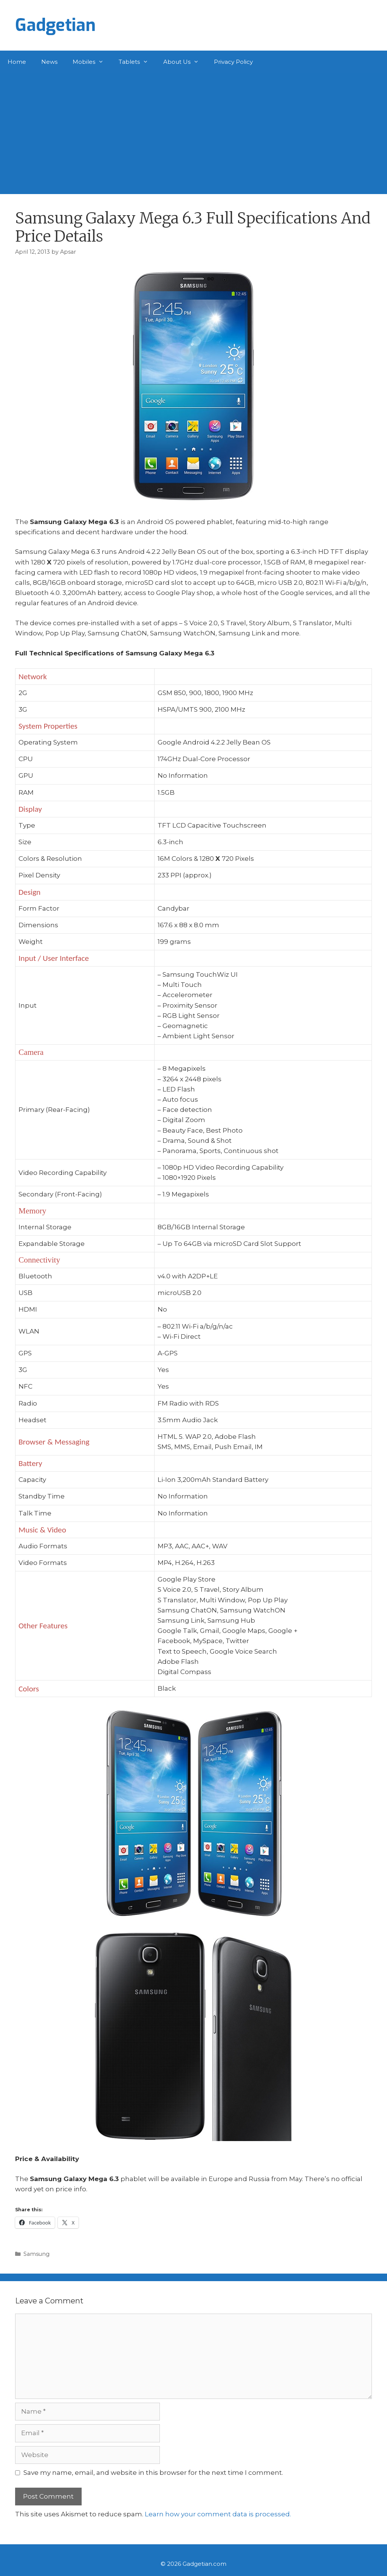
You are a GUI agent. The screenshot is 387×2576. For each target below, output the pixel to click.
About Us (184, 62)
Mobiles (92, 62)
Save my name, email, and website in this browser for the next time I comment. (153, 2472)
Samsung (36, 2254)
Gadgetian (55, 25)
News (49, 61)
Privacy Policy (233, 61)
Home (17, 61)
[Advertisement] (193, 130)
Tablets (137, 62)
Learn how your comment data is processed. (218, 2514)
